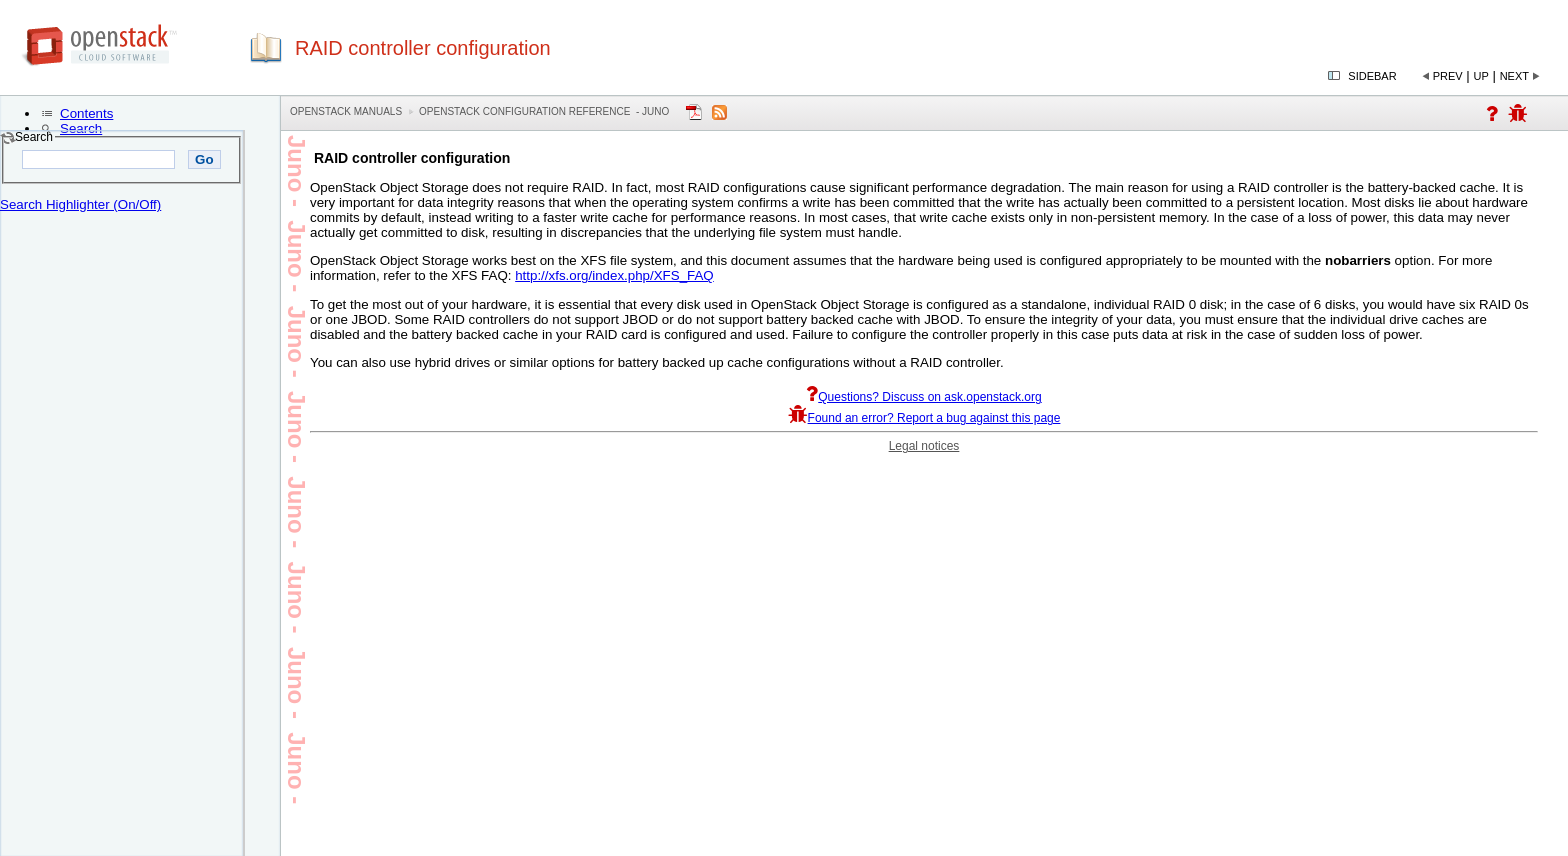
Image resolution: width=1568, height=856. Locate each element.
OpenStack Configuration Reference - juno (544, 111)
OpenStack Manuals (346, 111)
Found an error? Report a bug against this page (924, 418)
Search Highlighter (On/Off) (80, 204)
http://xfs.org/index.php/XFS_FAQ (614, 275)
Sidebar (1372, 76)
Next (1514, 76)
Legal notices (924, 446)
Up (1481, 76)
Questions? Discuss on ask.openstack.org (923, 397)
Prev (1448, 76)
